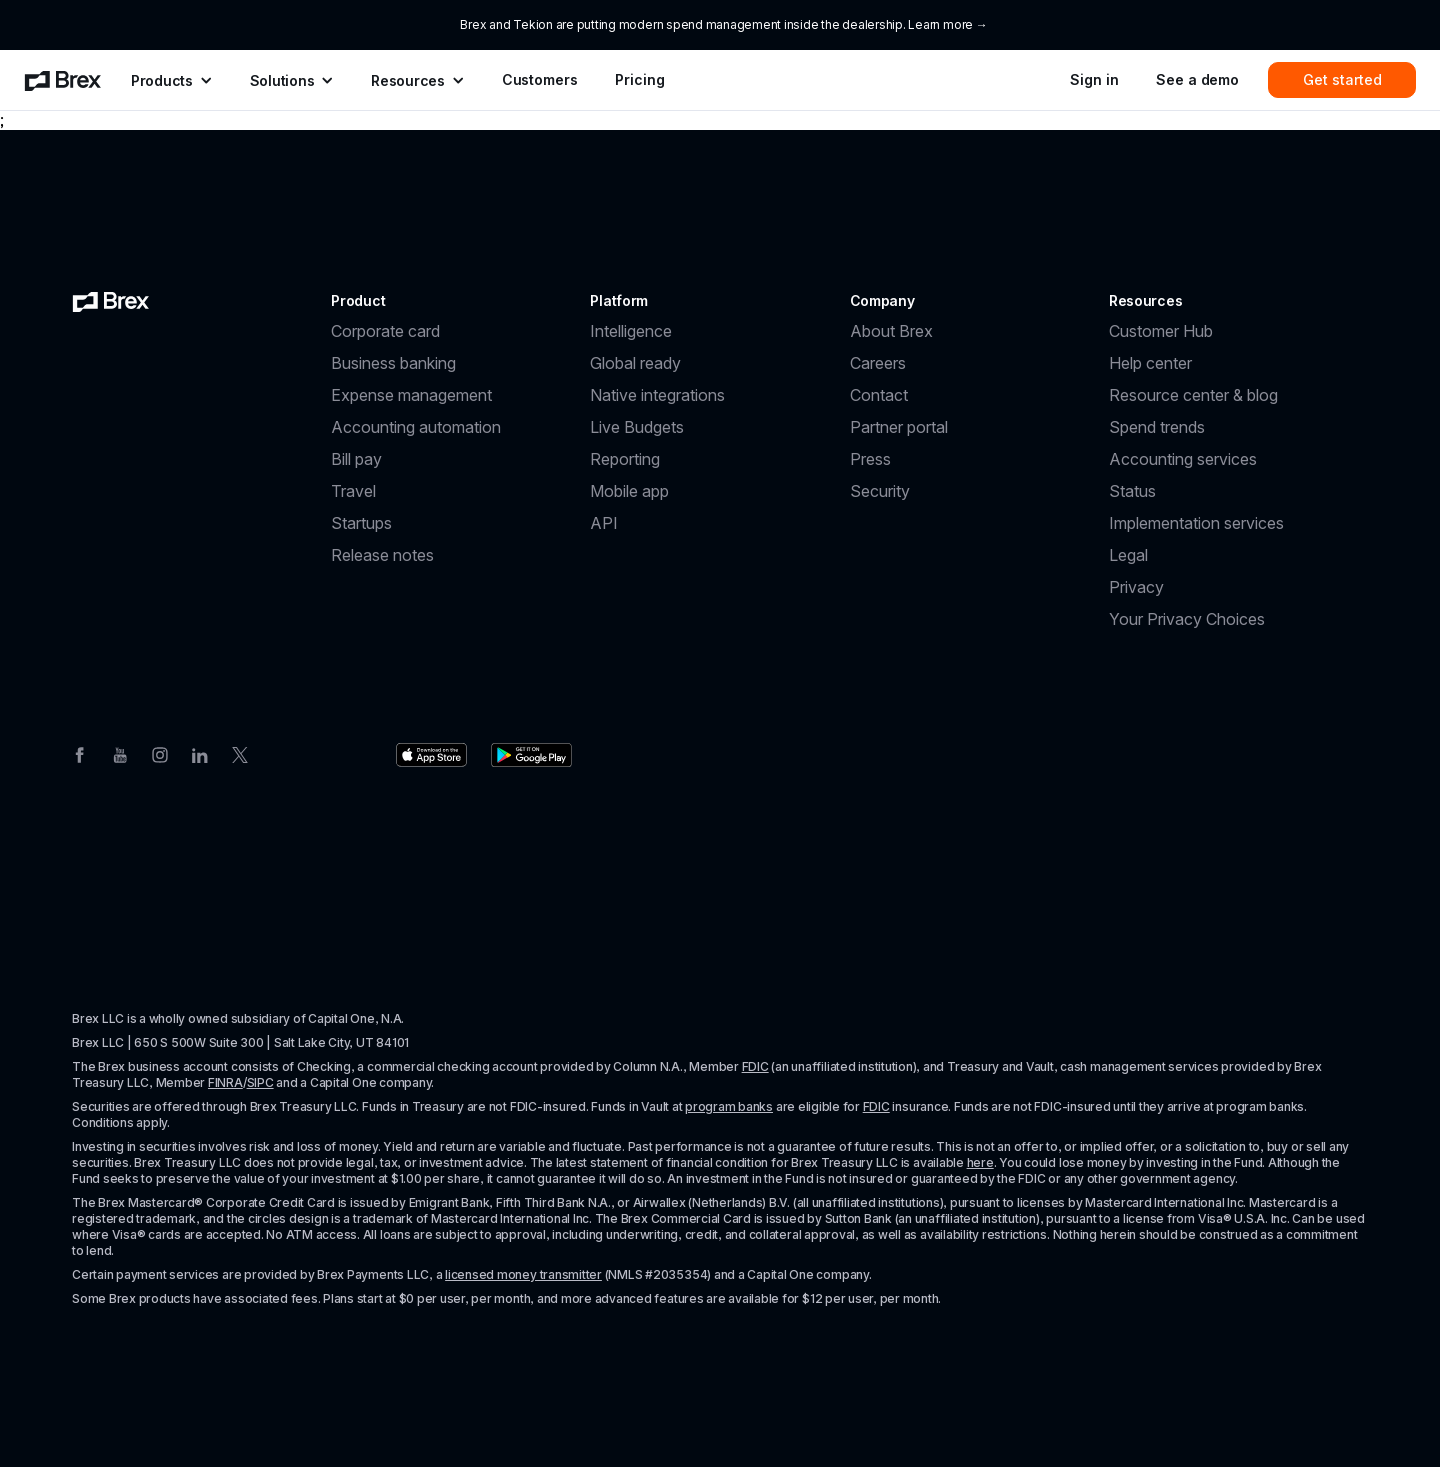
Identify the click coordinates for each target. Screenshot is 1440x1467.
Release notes (382, 555)
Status (1132, 491)
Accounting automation (416, 427)
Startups (361, 523)
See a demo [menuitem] (1197, 79)
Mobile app (629, 491)
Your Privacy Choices (1187, 619)
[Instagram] (160, 753)
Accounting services (1183, 459)
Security (880, 491)
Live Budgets (637, 427)
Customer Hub (1161, 331)
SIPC (260, 1082)
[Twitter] (240, 753)
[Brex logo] (111, 301)
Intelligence (631, 331)
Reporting (625, 459)
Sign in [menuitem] (1094, 79)
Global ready (635, 363)
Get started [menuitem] (1342, 79)
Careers (878, 363)
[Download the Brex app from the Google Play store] (531, 755)
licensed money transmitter (523, 1274)
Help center (1150, 363)
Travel (353, 491)
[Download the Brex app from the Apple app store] (431, 755)
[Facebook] (80, 753)
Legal (1128, 555)
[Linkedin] (200, 753)
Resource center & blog (1193, 395)
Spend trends (1157, 427)
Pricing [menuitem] (639, 79)
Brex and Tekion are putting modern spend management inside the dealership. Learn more (716, 24)
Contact (879, 395)
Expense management (411, 395)
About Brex (891, 331)
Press (870, 459)
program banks (729, 1106)
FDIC (755, 1066)
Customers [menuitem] (540, 79)
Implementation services (1196, 523)
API (604, 523)
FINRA (225, 1082)
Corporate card (385, 331)
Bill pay (356, 459)
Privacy (1136, 587)
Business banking (393, 363)
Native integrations (657, 395)
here (980, 1162)
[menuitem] (63, 80)
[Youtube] (120, 753)
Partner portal (899, 427)
